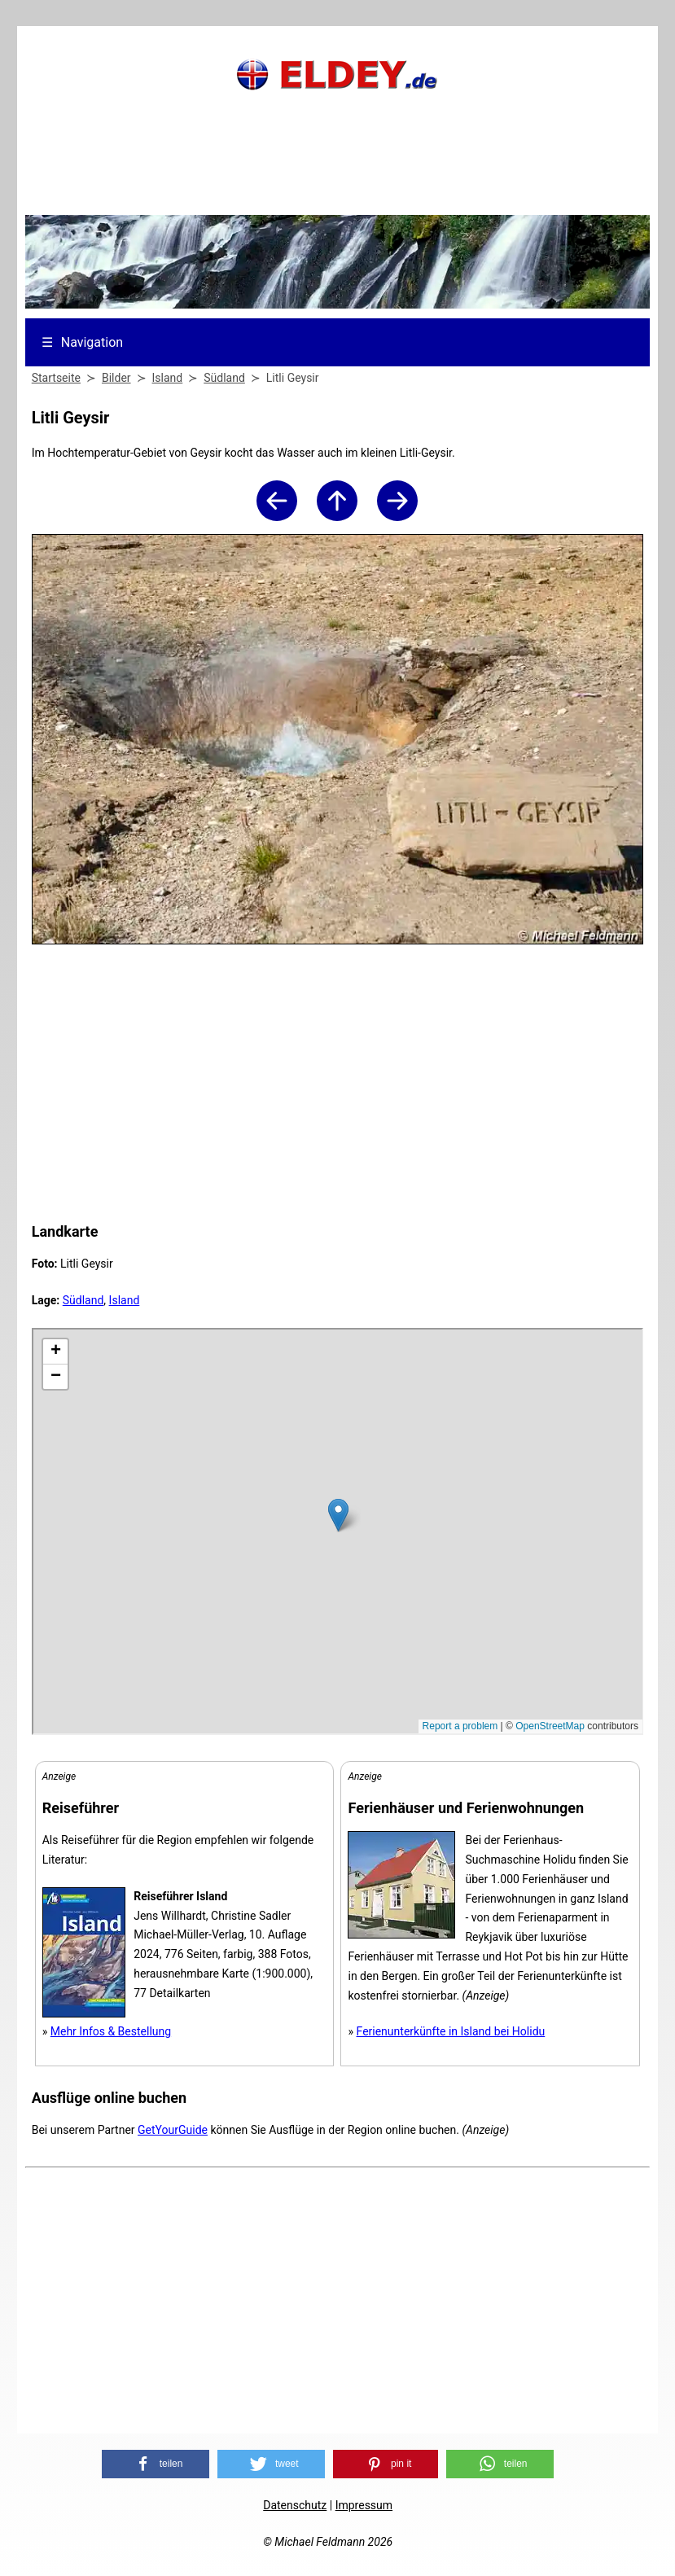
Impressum (363, 2505)
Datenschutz (295, 2505)
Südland (83, 1300)
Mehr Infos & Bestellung (110, 2031)
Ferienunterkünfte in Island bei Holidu (451, 2031)
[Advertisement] (337, 175)
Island (124, 1300)
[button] (155, 2464)
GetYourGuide (173, 2129)
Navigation (82, 342)
